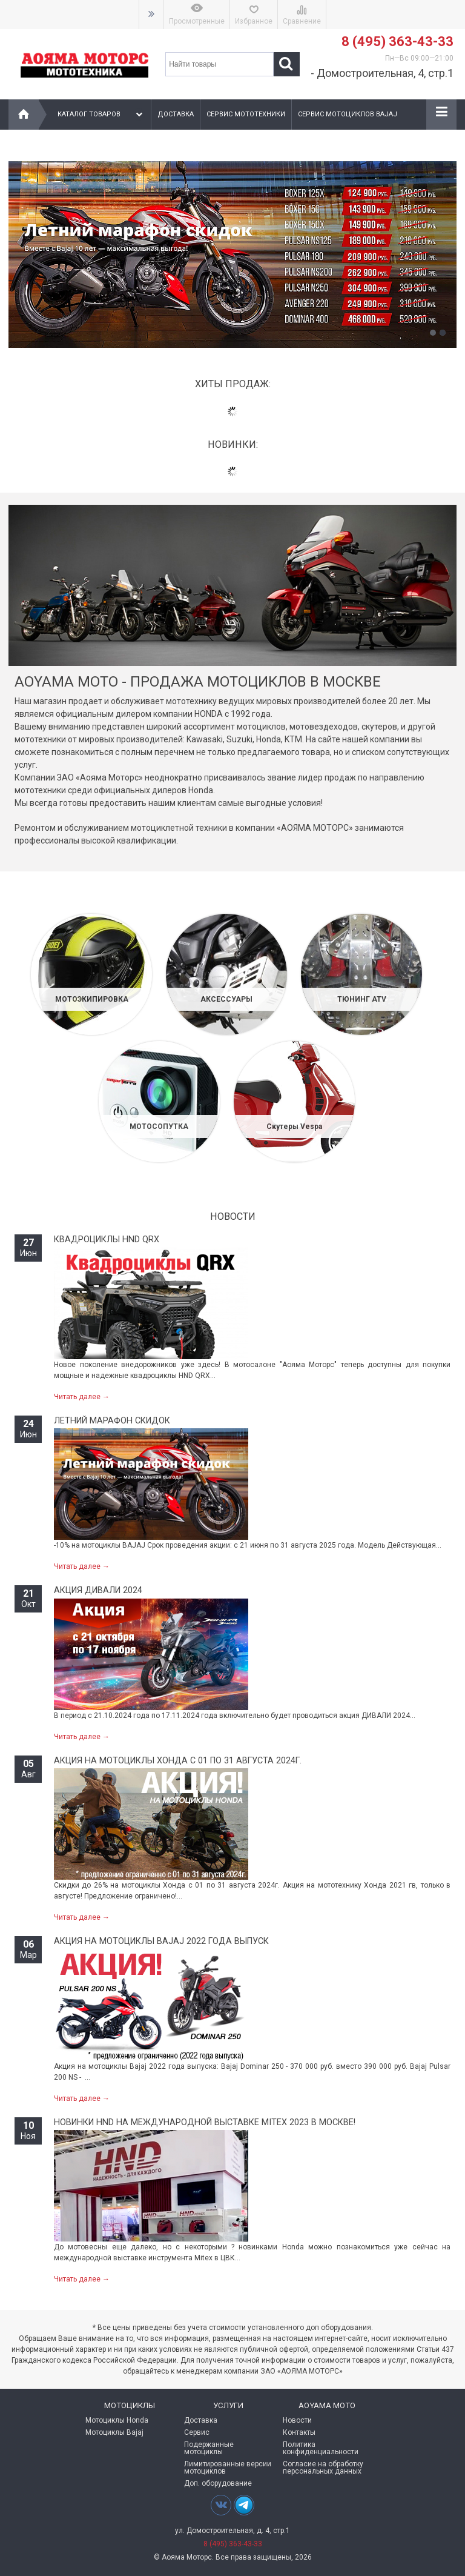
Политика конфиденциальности (320, 2448)
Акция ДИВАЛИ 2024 (98, 1590)
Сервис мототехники (245, 114)
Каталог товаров (101, 114)
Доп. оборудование (218, 2483)
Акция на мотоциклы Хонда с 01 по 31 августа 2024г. (178, 1761)
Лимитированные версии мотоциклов (227, 2467)
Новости (297, 2420)
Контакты (299, 2432)
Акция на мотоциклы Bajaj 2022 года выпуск (161, 1941)
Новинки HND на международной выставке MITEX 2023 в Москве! (204, 2122)
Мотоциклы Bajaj (114, 2432)
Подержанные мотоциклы (209, 2448)
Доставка (175, 114)
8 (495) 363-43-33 (397, 41)
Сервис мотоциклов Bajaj (347, 114)
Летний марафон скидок (112, 1421)
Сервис (196, 2432)
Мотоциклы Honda (116, 2420)
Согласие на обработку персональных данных (323, 2467)
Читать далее (82, 1397)
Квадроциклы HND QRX (106, 1239)
